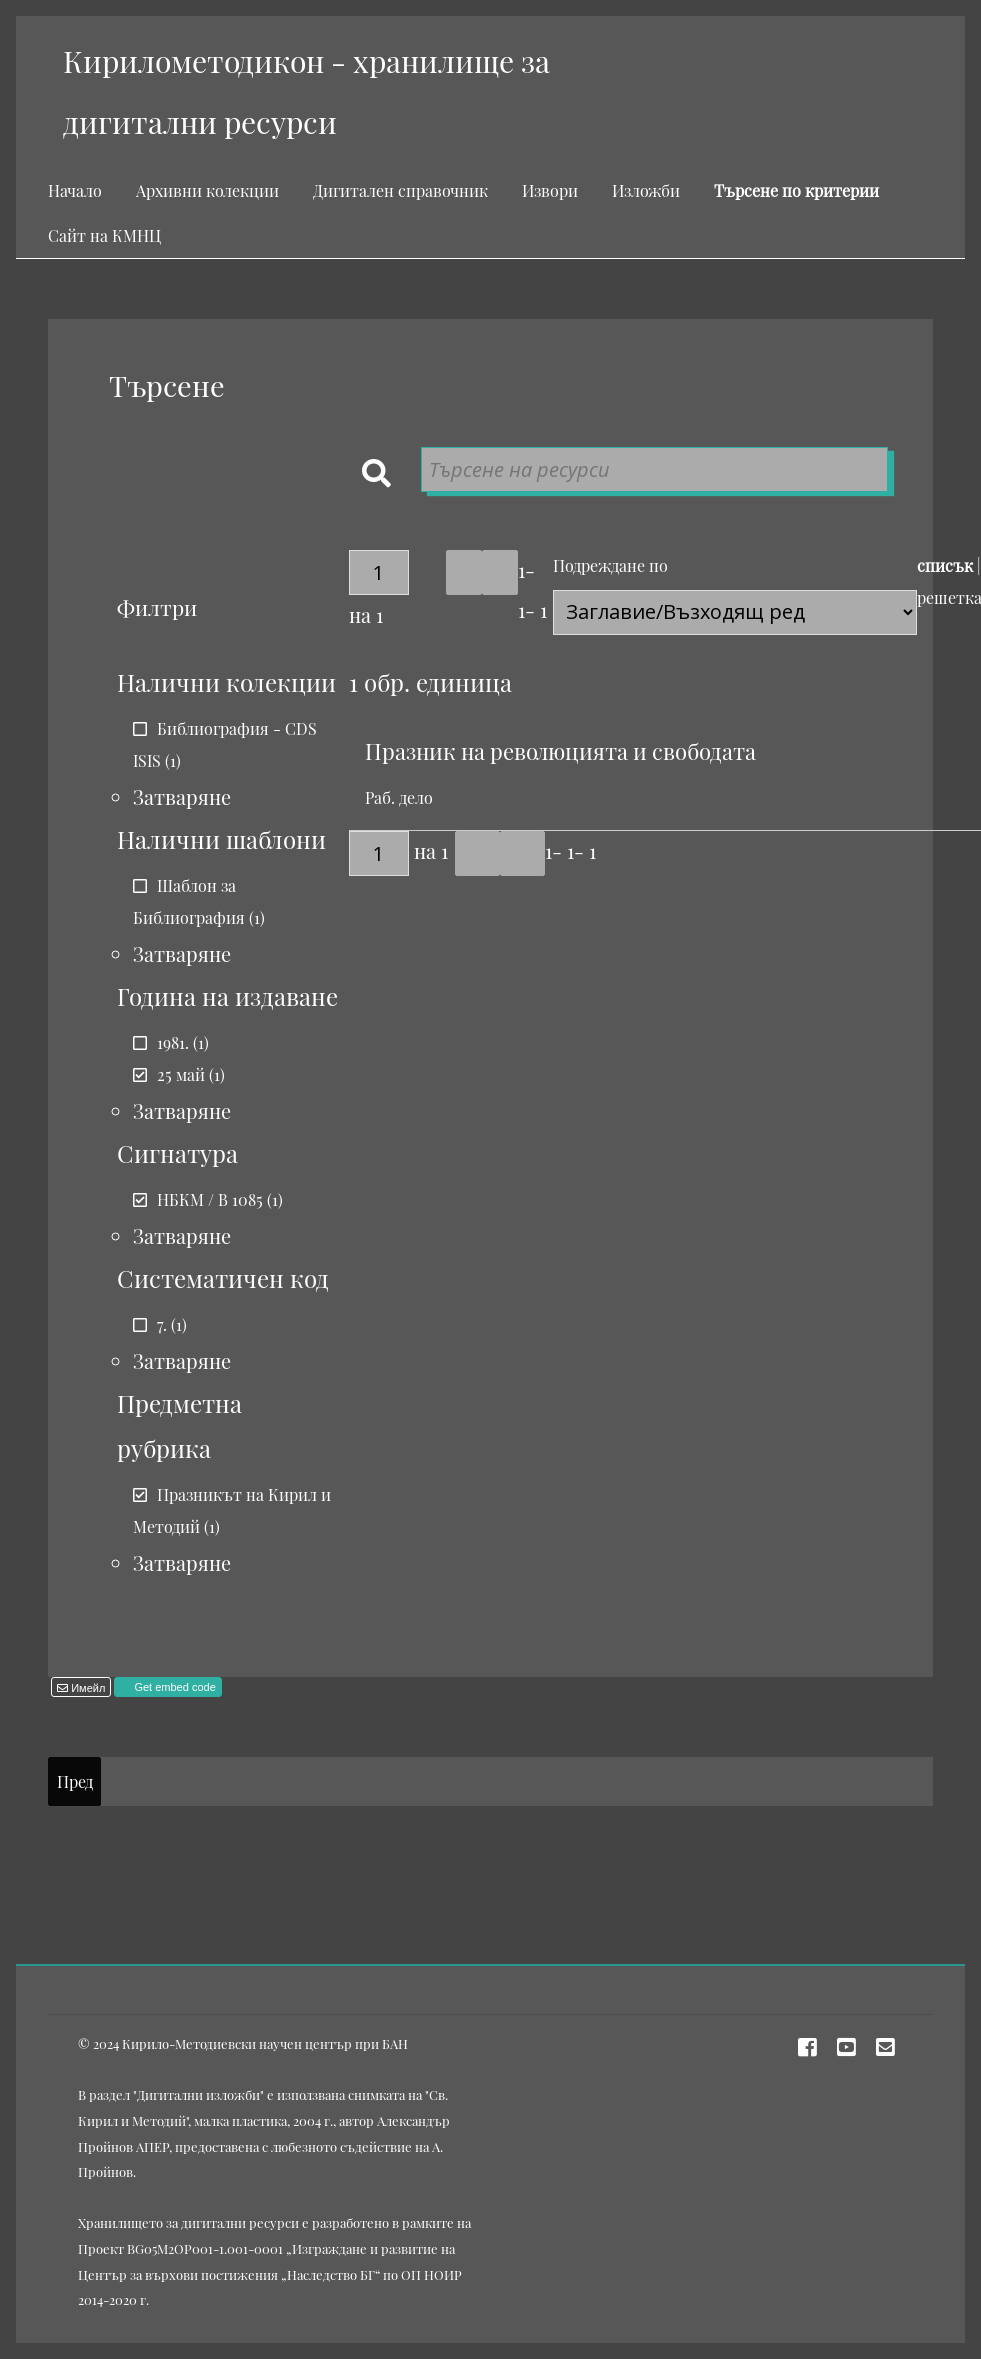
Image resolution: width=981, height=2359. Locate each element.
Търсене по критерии (796, 190)
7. (162, 1324)
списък (945, 565)
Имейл (86, 1688)
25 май (181, 1074)
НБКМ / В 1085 (210, 1199)
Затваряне (182, 796)
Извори (550, 190)
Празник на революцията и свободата (560, 751)
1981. (173, 1042)
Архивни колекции (207, 190)
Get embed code (173, 1687)
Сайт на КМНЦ (104, 235)
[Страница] (379, 572)
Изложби (646, 190)
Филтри (157, 607)
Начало (75, 190)
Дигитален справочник (400, 190)
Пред (75, 1781)
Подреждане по (610, 565)
